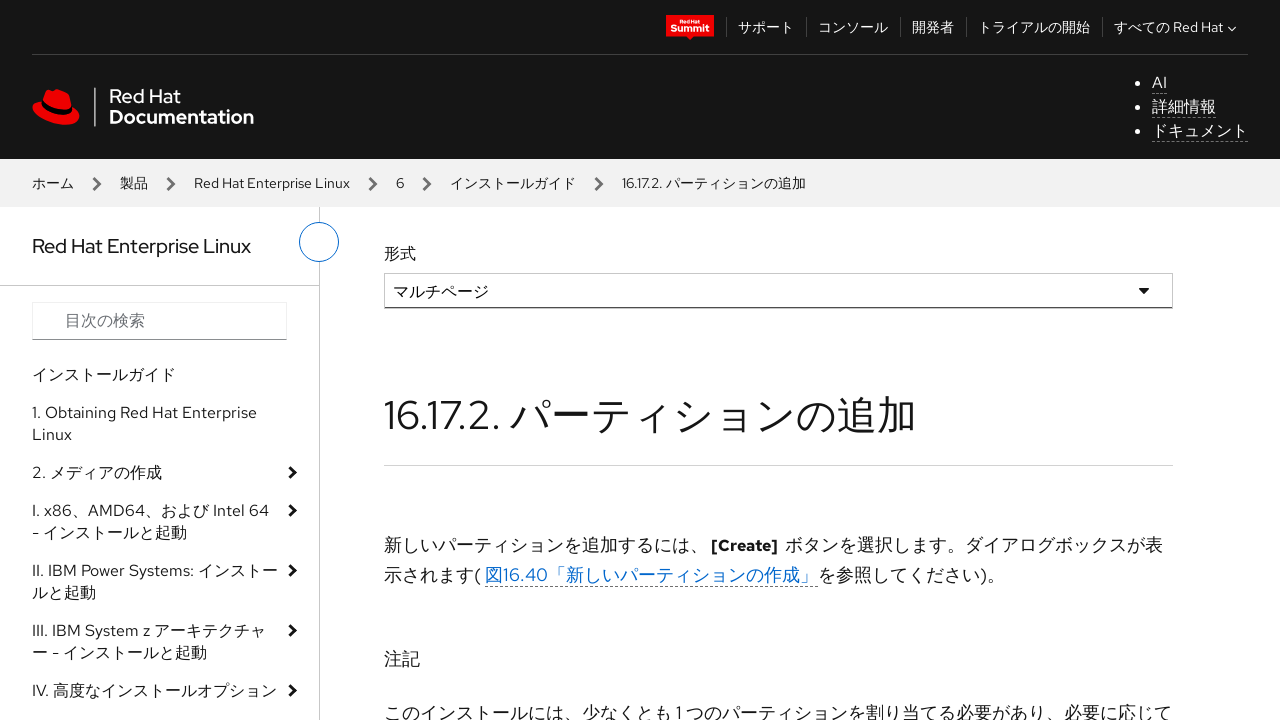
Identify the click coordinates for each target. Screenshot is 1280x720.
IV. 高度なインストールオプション (154, 690)
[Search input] (159, 321)
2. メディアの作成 (97, 472)
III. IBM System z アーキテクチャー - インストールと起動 (149, 641)
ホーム (53, 183)
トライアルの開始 (1034, 27)
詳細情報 (1184, 106)
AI (1159, 82)
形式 (400, 253)
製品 (134, 183)
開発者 (933, 27)
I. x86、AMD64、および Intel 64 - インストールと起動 (150, 521)
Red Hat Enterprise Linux (272, 183)
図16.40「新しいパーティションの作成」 (651, 574)
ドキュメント (1200, 130)
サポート (766, 27)
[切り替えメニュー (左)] (319, 242)
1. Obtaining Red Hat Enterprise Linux (144, 423)
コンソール (853, 27)
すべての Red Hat (1177, 27)
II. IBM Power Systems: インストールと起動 (155, 581)
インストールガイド (513, 183)
